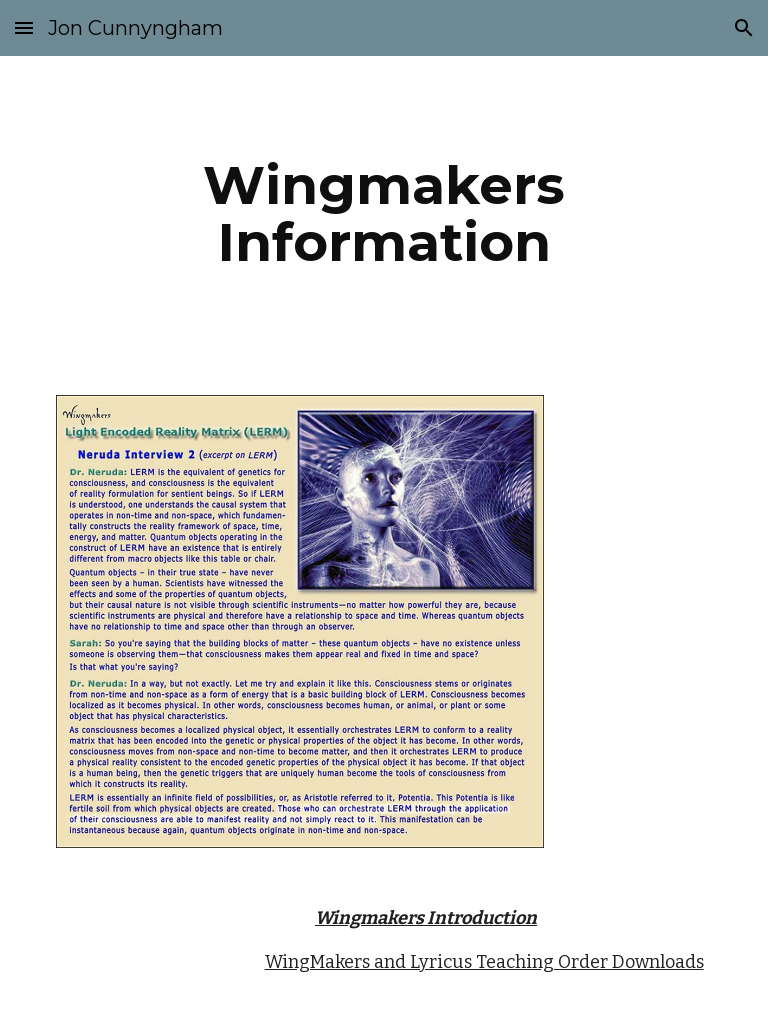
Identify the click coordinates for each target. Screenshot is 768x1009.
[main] (383, 213)
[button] (24, 27)
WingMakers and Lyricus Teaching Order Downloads (484, 962)
